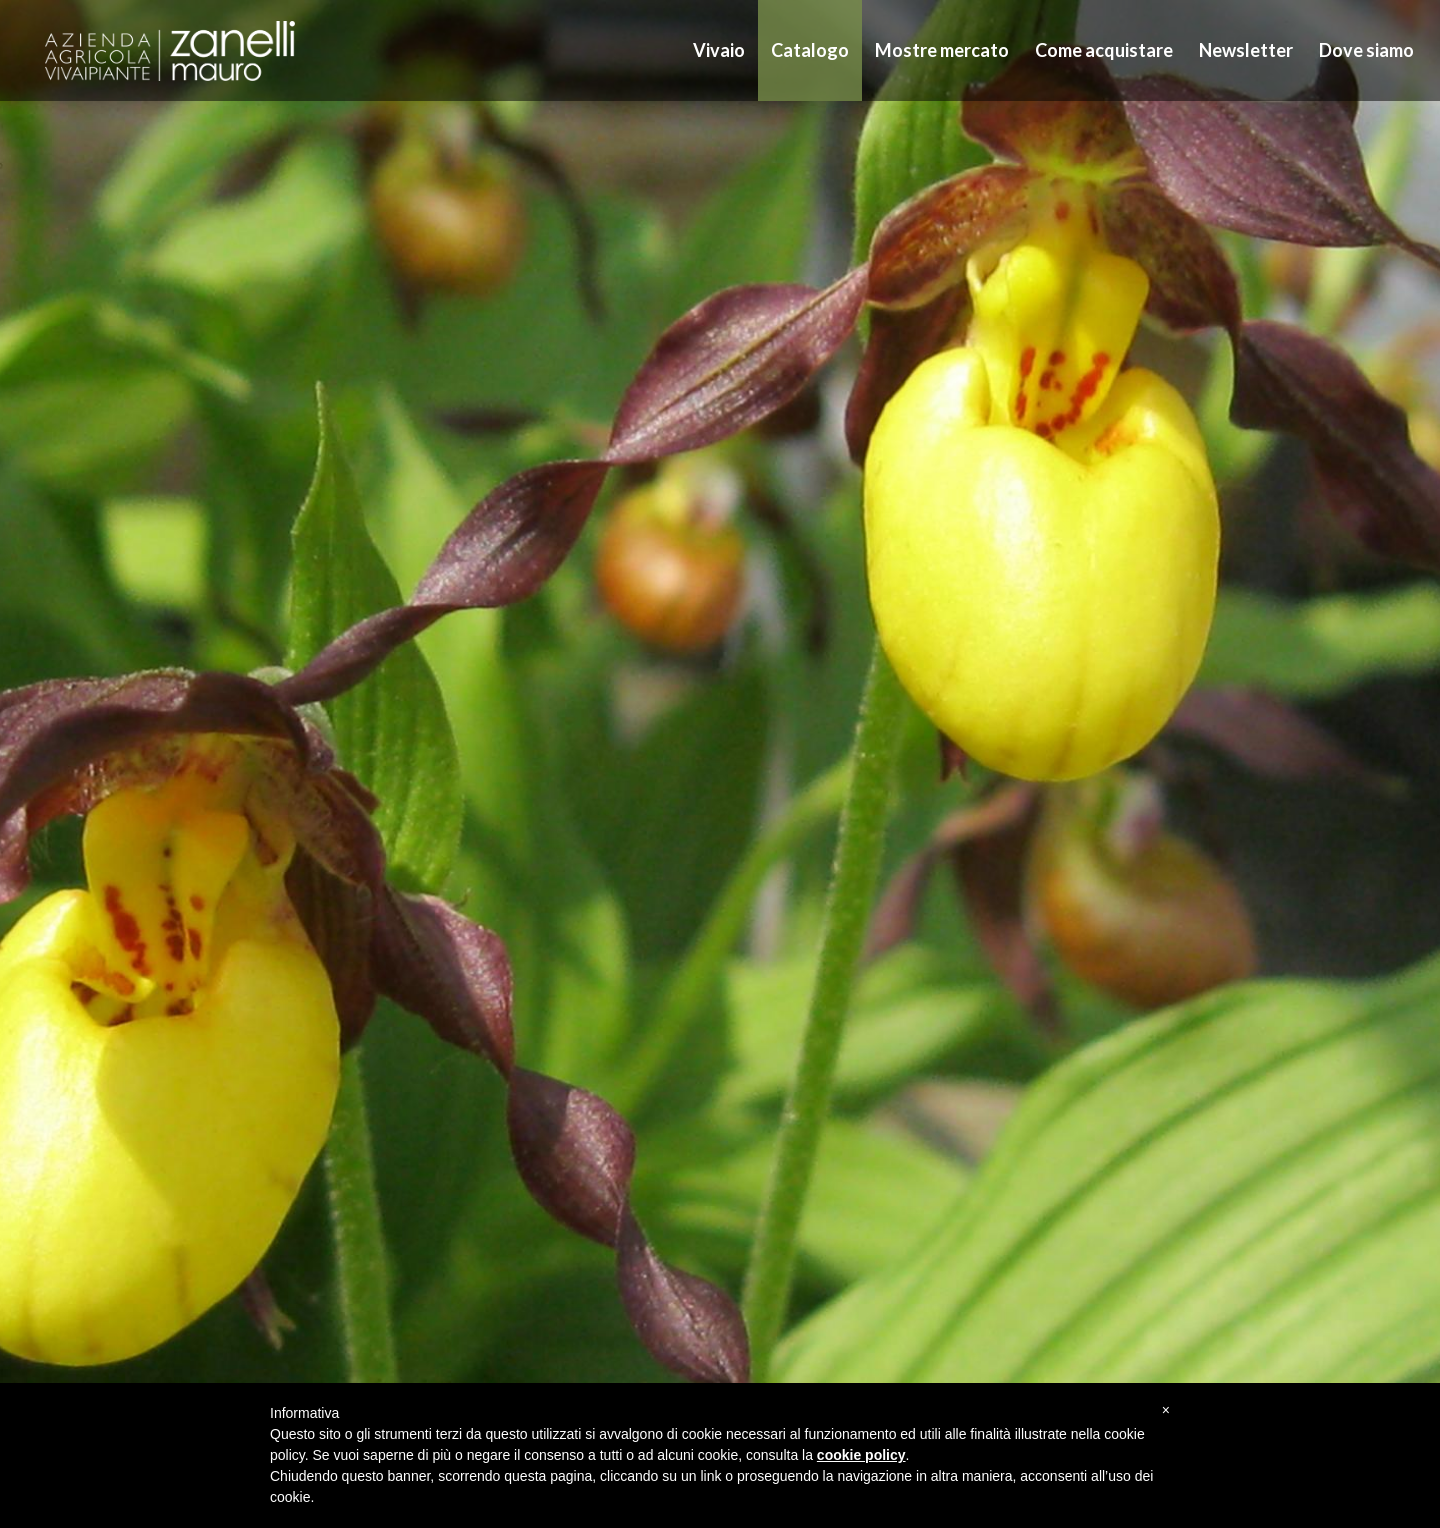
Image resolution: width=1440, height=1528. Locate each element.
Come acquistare (1104, 50)
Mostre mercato (942, 50)
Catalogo (810, 50)
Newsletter (1246, 50)
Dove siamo (1366, 50)
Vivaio (719, 50)
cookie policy (861, 1455)
